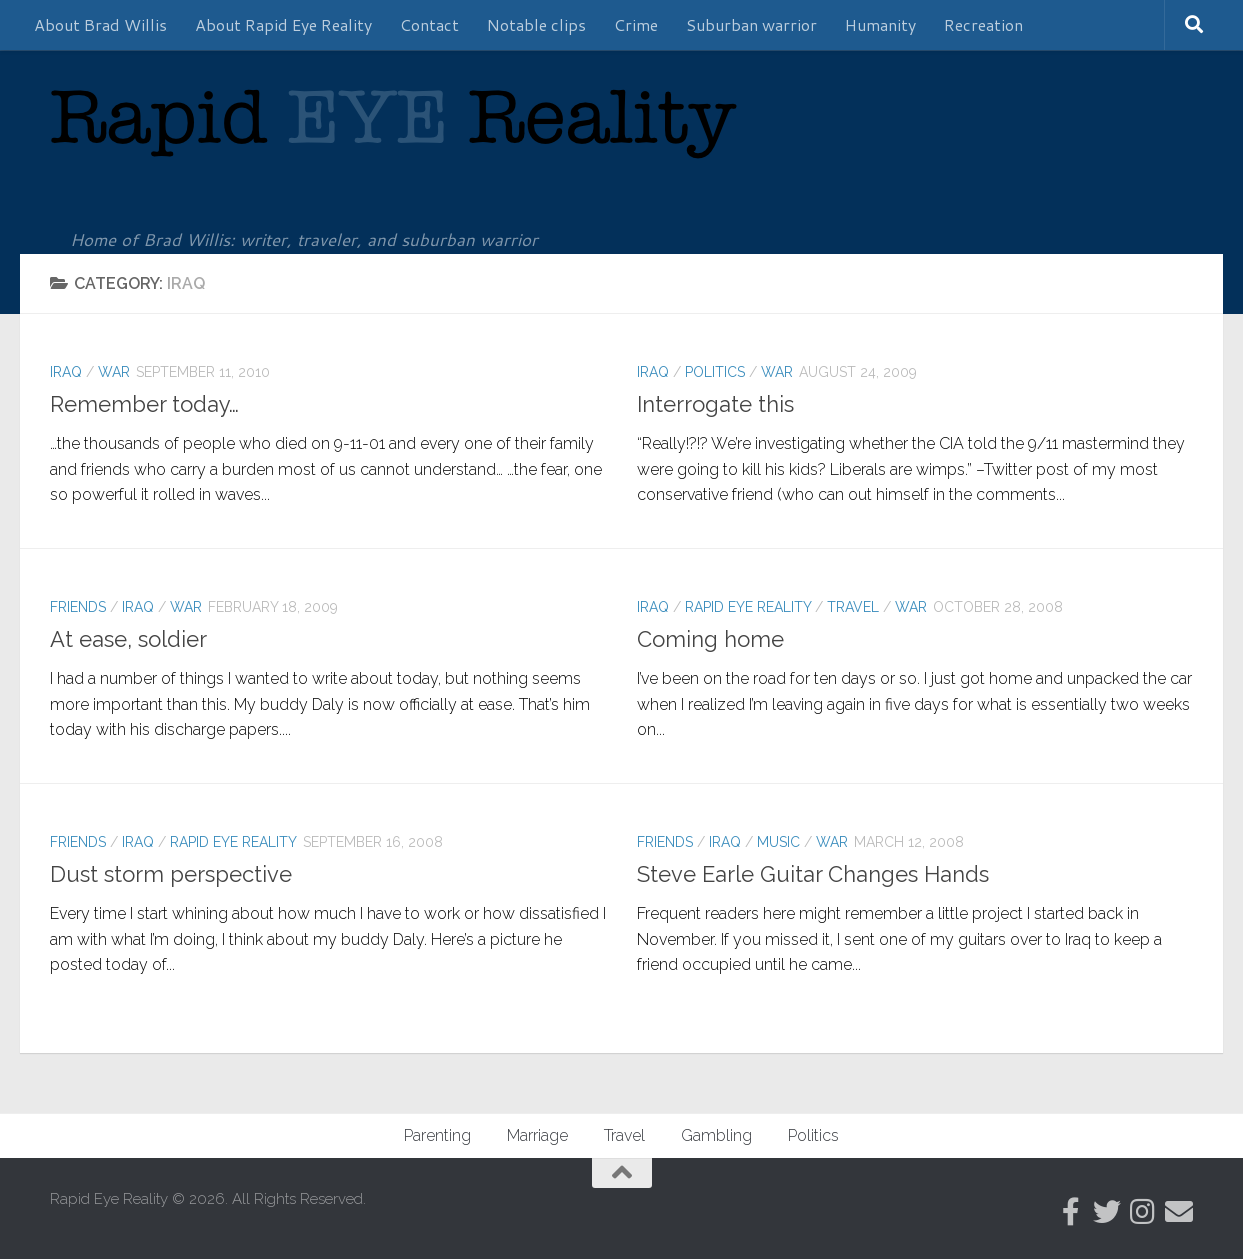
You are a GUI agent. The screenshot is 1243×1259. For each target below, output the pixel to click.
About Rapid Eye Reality (283, 24)
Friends (78, 607)
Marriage (537, 1135)
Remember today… (144, 404)
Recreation (983, 24)
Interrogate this (715, 404)
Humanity (880, 24)
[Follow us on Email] (1179, 1212)
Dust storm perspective (171, 874)
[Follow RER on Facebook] (1071, 1212)
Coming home (710, 639)
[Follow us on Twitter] (1107, 1212)
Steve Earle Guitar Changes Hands (813, 874)
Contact (429, 24)
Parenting (437, 1135)
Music (778, 842)
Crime (636, 24)
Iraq (66, 372)
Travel (853, 607)
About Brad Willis (100, 24)
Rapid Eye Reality (748, 607)
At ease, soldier (128, 639)
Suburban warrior (751, 24)
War (114, 372)
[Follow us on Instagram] (1143, 1212)
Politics (715, 372)
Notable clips (536, 24)
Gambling (716, 1135)
